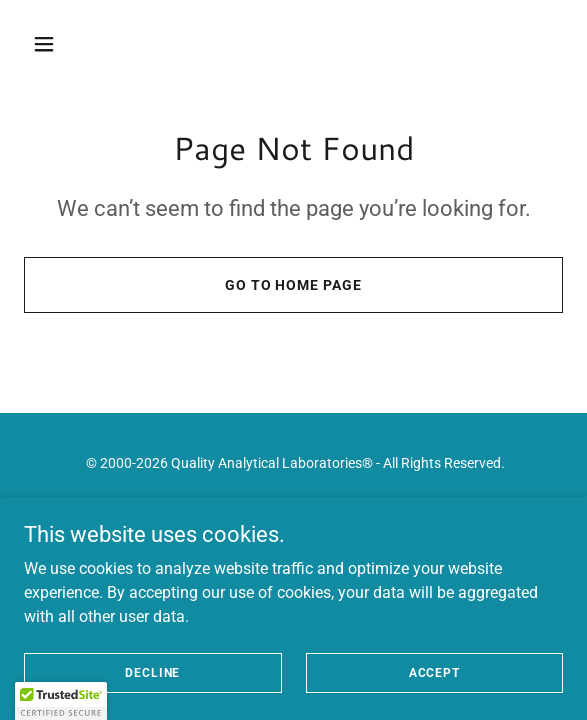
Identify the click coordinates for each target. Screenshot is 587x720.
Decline (152, 672)
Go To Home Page (294, 285)
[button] (86, 44)
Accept (434, 672)
